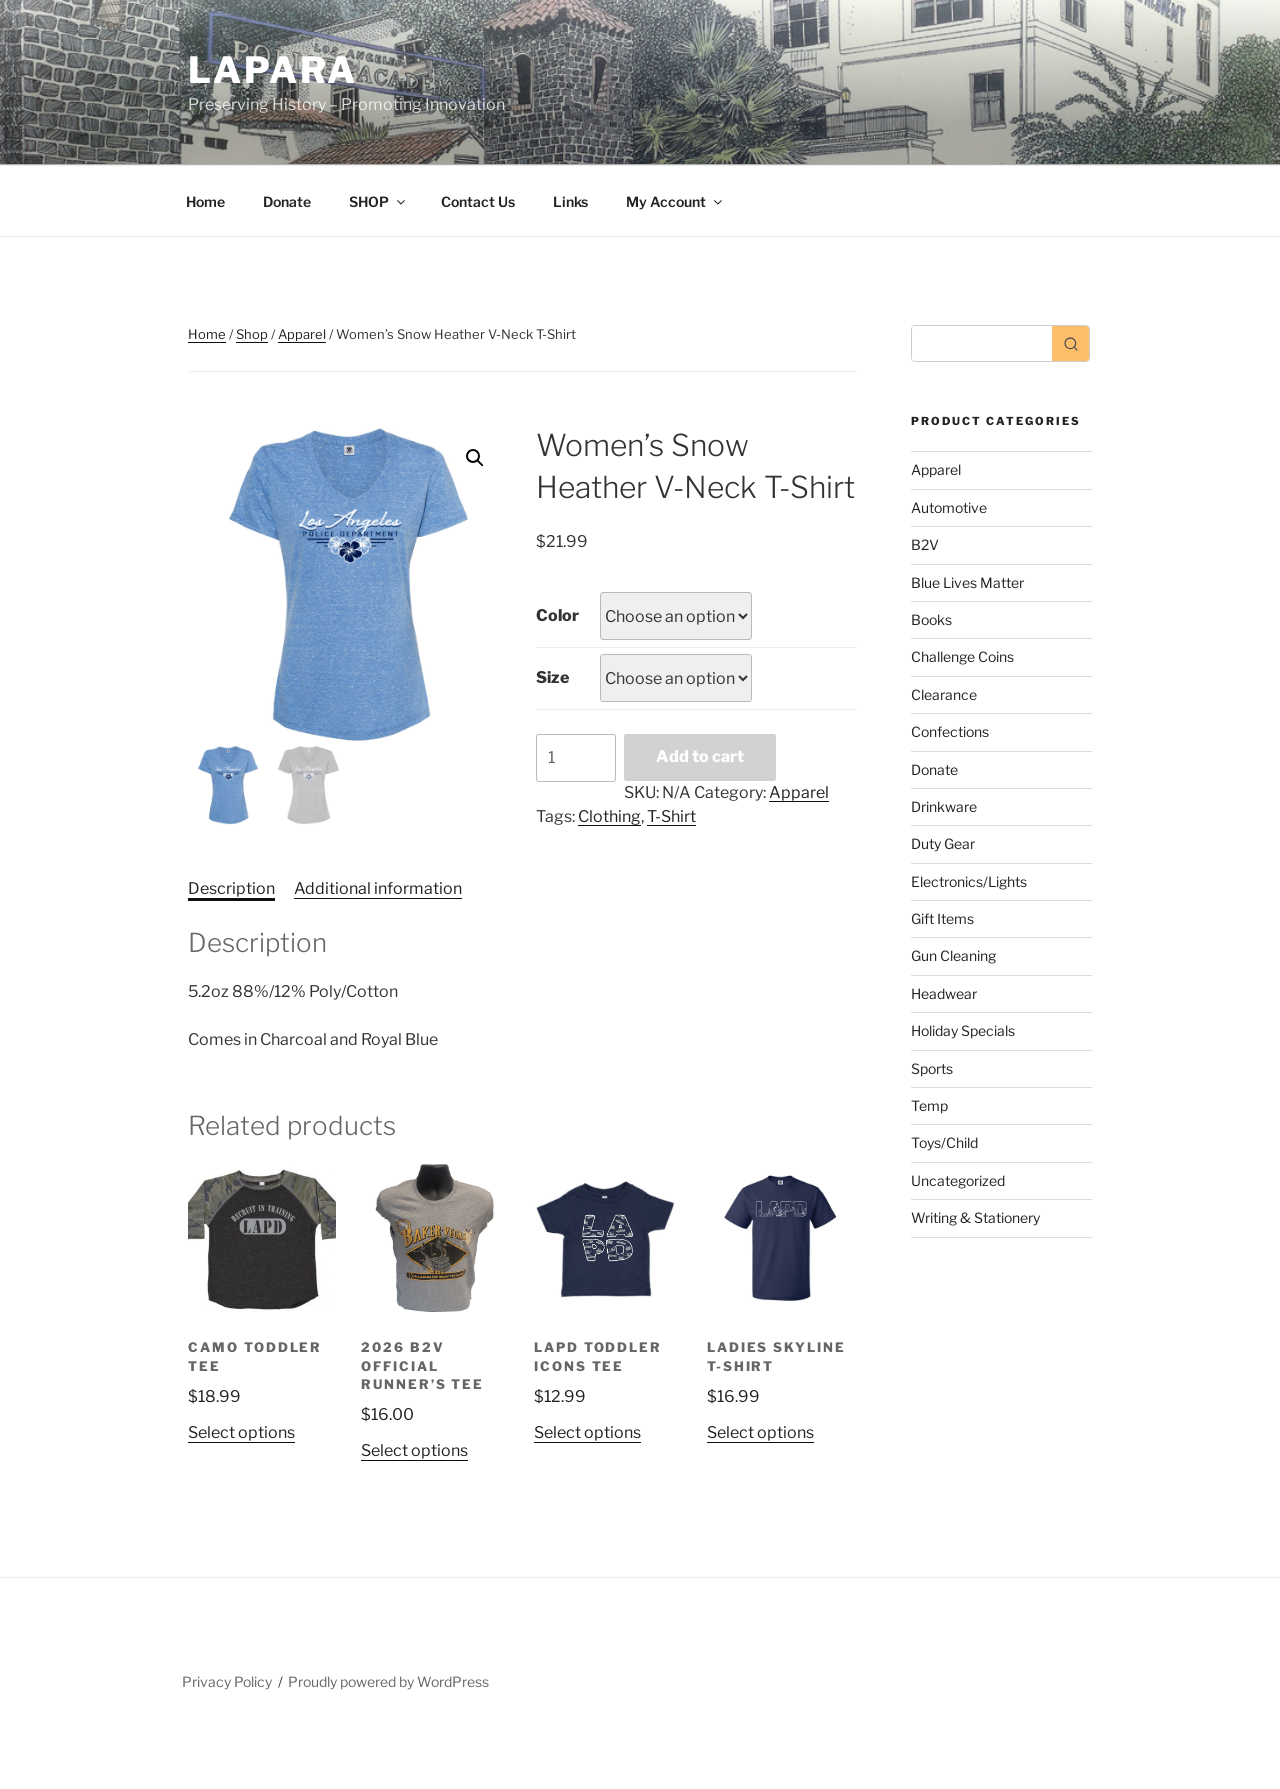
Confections (950, 731)
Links (570, 201)
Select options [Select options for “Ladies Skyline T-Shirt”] (760, 1432)
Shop (252, 334)
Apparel (302, 334)
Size (552, 677)
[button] (475, 458)
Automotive (949, 507)
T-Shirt (671, 816)
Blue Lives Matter (967, 582)
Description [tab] (231, 888)
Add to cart (700, 756)
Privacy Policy (227, 1681)
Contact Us (478, 201)
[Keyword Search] (982, 343)
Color (557, 615)
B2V (925, 544)
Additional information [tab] (378, 888)
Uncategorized (958, 1180)
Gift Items (942, 918)
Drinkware (944, 806)
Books (931, 619)
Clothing (609, 816)
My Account (675, 201)
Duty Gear (943, 843)
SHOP (378, 201)
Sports (932, 1068)
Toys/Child (944, 1142)
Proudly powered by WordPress (388, 1681)
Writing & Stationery (975, 1217)
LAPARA (273, 70)
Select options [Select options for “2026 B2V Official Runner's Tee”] (414, 1450)
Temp (929, 1105)
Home (205, 201)
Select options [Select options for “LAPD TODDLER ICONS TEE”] (587, 1432)
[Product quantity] (576, 758)
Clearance (944, 694)
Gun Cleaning (953, 955)
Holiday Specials (963, 1030)
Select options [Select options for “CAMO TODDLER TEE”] (241, 1432)
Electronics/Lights (969, 881)
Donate (287, 201)
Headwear (944, 993)
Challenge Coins (962, 656)
